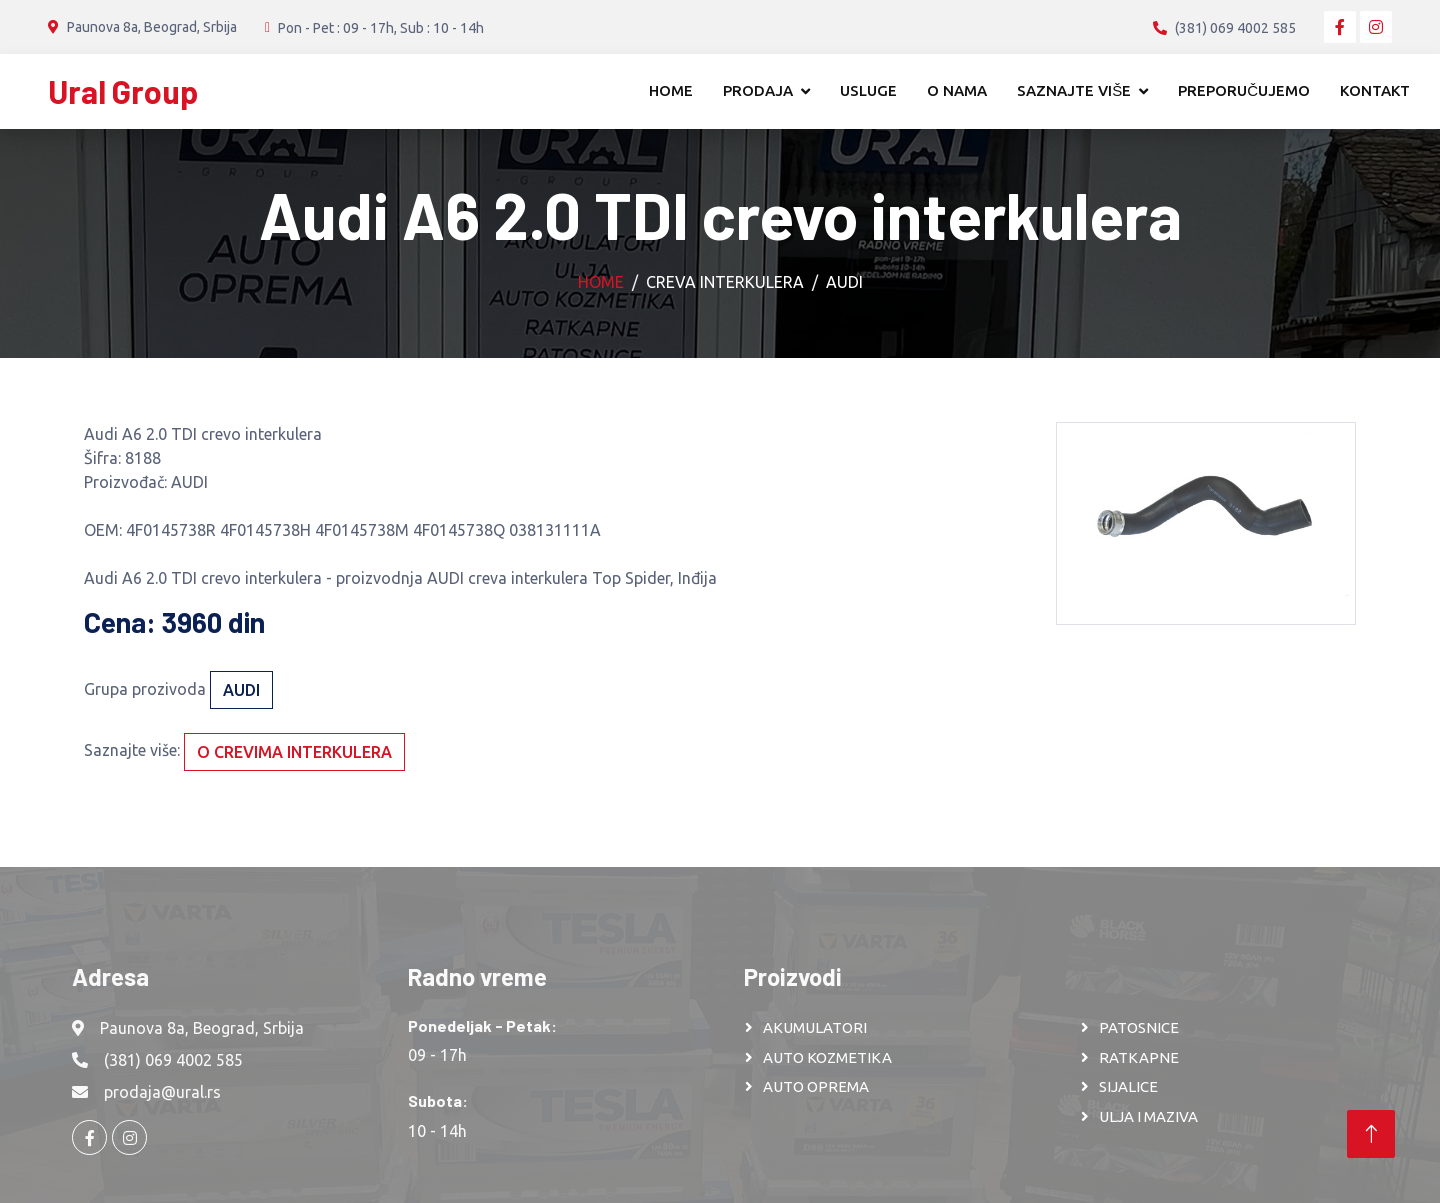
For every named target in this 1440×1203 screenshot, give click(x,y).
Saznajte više (1074, 90)
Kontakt (1375, 90)
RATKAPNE (1139, 1057)
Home (671, 90)
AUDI (844, 282)
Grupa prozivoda (145, 689)
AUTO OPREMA (816, 1086)
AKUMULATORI (815, 1027)
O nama (957, 90)
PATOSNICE (1139, 1027)
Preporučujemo (1244, 90)
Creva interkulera (725, 282)
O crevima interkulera (294, 752)
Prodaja (758, 90)
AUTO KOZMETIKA (827, 1057)
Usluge (868, 90)
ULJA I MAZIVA (1148, 1116)
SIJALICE (1128, 1086)
